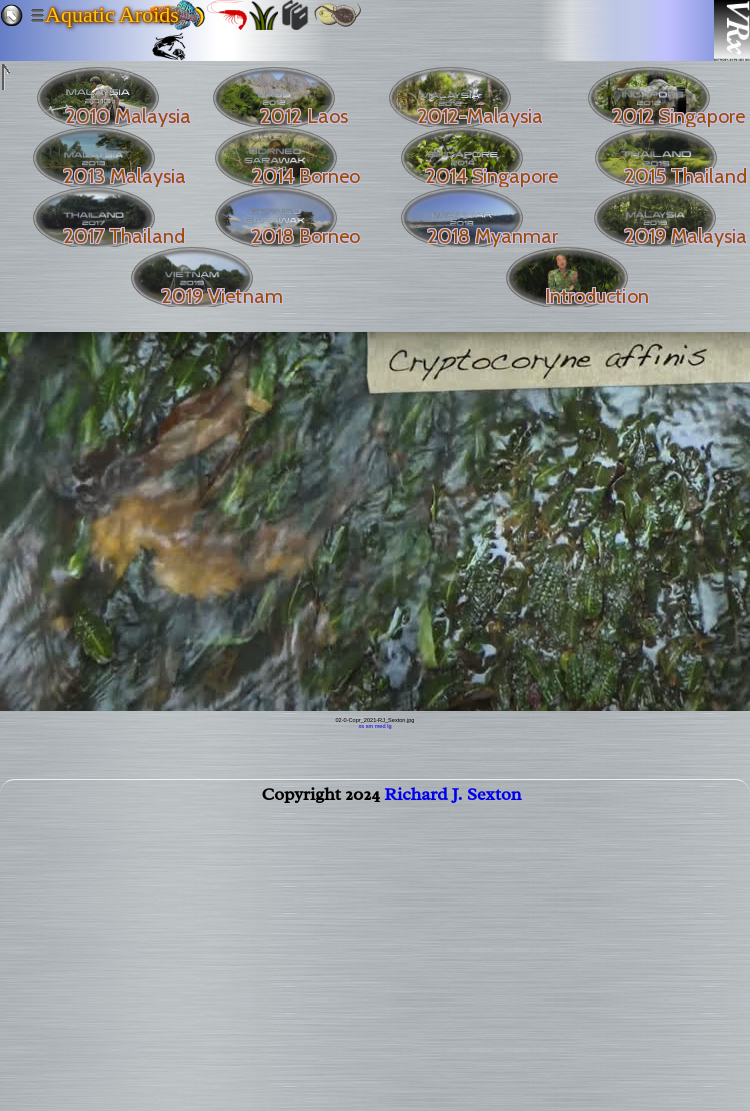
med (380, 726)
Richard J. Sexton (452, 798)
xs (362, 726)
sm (369, 726)
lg (389, 726)
